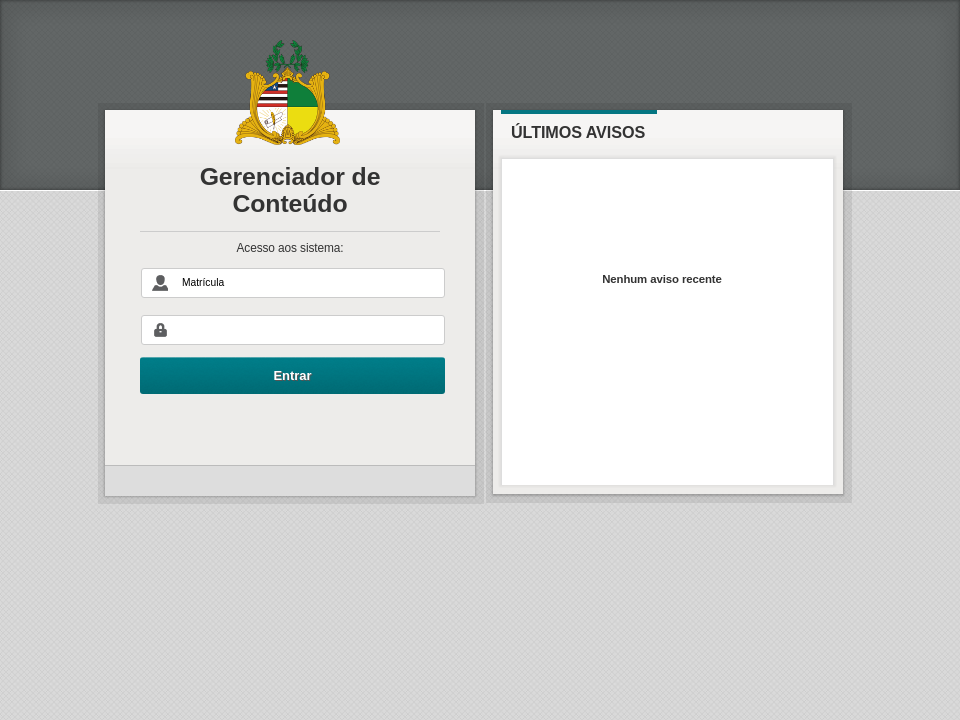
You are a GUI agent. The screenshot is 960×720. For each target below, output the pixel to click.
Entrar (292, 375)
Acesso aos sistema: (290, 248)
